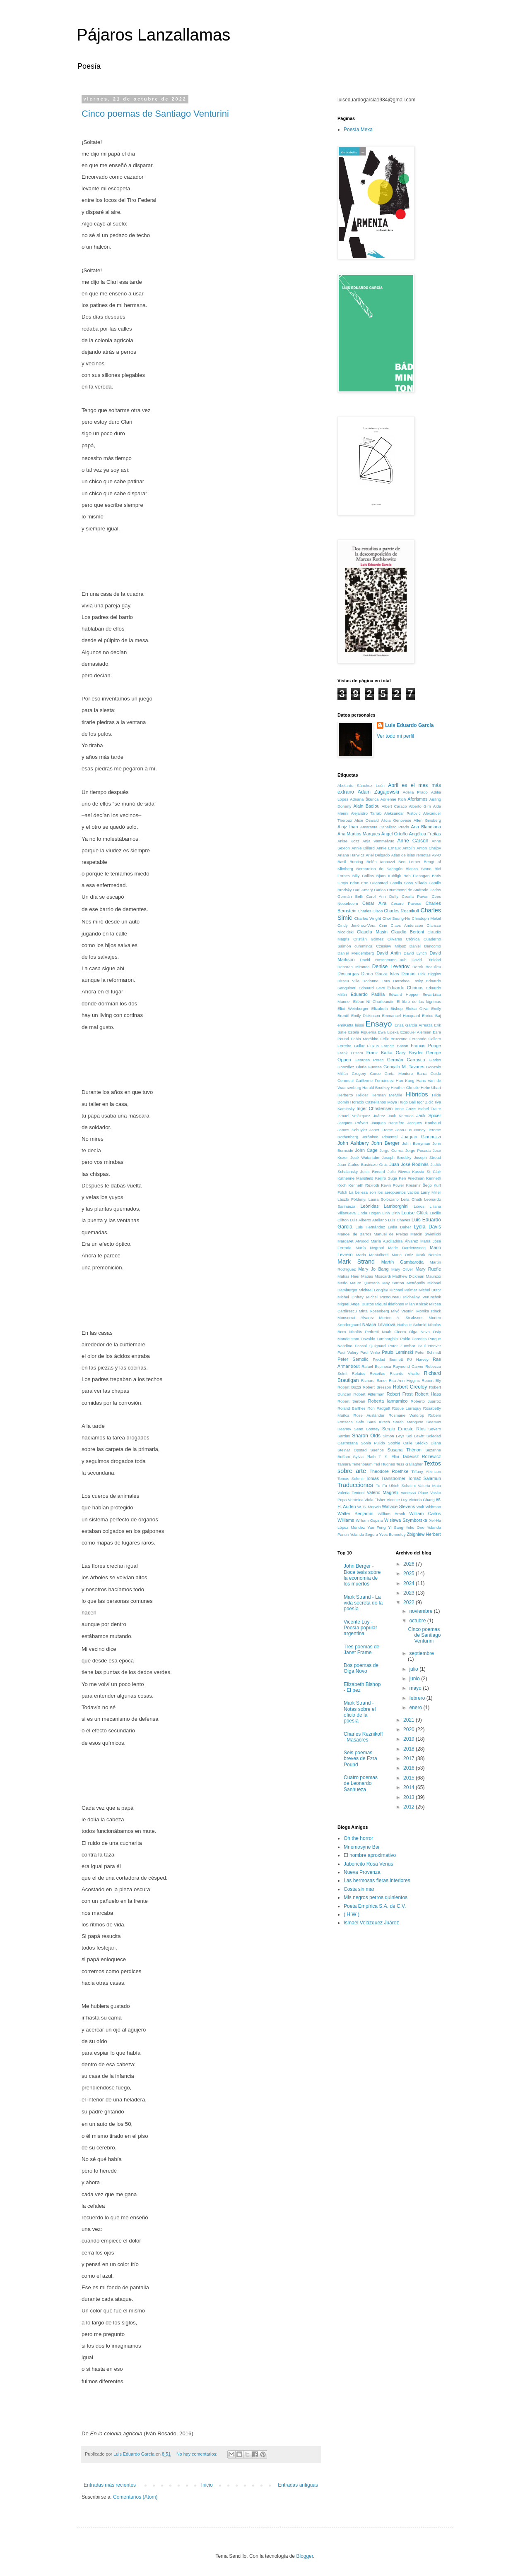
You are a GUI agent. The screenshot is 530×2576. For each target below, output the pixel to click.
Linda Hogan (369, 1213)
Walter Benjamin (355, 1513)
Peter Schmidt (428, 1352)
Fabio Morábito (364, 1038)
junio (415, 1678)
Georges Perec (368, 1060)
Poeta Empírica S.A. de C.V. (375, 1906)
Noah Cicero (394, 1331)
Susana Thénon (405, 1449)
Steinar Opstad (351, 1450)
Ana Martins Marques (358, 833)
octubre (418, 1621)
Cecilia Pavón (415, 896)
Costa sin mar (359, 1889)
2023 (409, 1593)
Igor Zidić (425, 1102)
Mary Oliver (402, 1269)
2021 (409, 1720)
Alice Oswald (366, 820)
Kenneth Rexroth (364, 1185)
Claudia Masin (372, 931)
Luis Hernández (370, 1227)
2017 (409, 1758)
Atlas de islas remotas (411, 855)
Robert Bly (431, 1380)
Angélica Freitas (425, 833)
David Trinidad (426, 959)
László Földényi (351, 1199)
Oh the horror (358, 1838)
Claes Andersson (406, 925)
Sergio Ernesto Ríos (404, 1428)
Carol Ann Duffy (382, 896)
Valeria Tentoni (350, 1492)
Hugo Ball (407, 1102)
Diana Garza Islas (380, 973)
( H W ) (351, 1914)
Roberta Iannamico (388, 1400)
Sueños (377, 1450)
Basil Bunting (350, 861)
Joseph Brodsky (397, 1157)
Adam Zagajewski (378, 792)
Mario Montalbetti (372, 1254)
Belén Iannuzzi (380, 861)
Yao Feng (376, 1527)
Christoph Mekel (426, 918)
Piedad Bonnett (388, 1359)
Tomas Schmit (350, 1478)
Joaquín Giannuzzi (421, 1136)
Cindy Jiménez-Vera (356, 925)
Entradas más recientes (110, 2485)
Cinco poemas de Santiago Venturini (155, 113)
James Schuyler (352, 1129)
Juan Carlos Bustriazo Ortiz (362, 1164)
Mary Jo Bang (373, 1268)
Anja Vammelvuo (378, 841)
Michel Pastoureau (383, 1297)
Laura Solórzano (384, 1199)
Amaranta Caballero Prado (384, 827)
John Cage (366, 1150)
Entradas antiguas (298, 2485)
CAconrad (379, 882)
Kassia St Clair (426, 1171)
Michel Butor (430, 1290)
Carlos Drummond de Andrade (401, 889)
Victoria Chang (422, 1499)
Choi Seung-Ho (396, 918)
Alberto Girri (420, 806)
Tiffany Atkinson (426, 1471)
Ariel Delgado (378, 855)
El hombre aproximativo (370, 1855)
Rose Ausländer (369, 1415)
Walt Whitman (429, 1506)
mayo (416, 1688)
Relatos (359, 1373)
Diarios (409, 973)
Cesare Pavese (406, 903)
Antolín (408, 848)
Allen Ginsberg (427, 820)
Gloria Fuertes (369, 1067)
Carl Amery (363, 889)
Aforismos (417, 798)
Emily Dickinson (365, 1015)
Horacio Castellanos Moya (373, 1102)
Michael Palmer (403, 1290)
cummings (363, 946)
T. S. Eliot (388, 1456)
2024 (409, 1583)
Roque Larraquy (407, 1408)
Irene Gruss (405, 1108)
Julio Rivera (399, 1171)
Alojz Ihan (347, 826)
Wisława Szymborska (405, 1520)
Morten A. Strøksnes (401, 1317)
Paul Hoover (429, 1345)
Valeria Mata (429, 1485)
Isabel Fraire (429, 1108)
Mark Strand (356, 1261)
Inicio (207, 2485)
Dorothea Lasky (408, 981)
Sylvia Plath (364, 1456)
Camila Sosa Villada (408, 882)
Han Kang (405, 1080)
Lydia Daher (399, 1227)
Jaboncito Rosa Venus (368, 1864)
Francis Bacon (394, 1045)
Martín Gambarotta (402, 1261)
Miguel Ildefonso (389, 1304)
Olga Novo (419, 1331)
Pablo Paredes (413, 1338)
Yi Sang (395, 1527)
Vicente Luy (397, 1499)
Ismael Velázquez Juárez (361, 1115)
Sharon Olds (366, 1436)
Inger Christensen (375, 1108)
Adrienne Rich (393, 799)
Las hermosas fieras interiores (377, 1880)
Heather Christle (405, 1087)
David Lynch (415, 953)
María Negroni (370, 1247)
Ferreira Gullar (350, 1045)
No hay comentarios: (197, 2453)
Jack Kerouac (400, 1115)
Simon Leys (393, 1436)
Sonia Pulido (373, 1443)
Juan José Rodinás (409, 1164)
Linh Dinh (391, 1213)
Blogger (304, 2556)
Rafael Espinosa (376, 1366)
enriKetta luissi (350, 1025)
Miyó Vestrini (402, 1311)
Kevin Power (392, 1185)
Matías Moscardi (376, 1276)
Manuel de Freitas (391, 1234)
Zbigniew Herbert (424, 1534)
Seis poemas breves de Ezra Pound (360, 1759)
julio (414, 1669)
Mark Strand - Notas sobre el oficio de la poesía (360, 1712)
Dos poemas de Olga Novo (361, 1668)
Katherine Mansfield (355, 1178)
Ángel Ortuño (394, 833)
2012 (409, 1807)
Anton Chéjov (429, 848)
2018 (409, 1749)
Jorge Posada (418, 1150)
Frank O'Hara (350, 1053)
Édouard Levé (372, 988)
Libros (419, 1206)
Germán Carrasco (406, 1059)
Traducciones (355, 1485)
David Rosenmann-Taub (383, 959)
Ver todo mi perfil (395, 736)
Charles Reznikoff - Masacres (363, 1737)
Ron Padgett (378, 1408)
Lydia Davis (427, 1227)
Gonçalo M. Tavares (403, 1066)
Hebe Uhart (431, 1087)
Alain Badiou (367, 806)
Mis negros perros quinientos (375, 1897)
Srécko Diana (428, 1443)
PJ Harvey (418, 1359)
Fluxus (372, 1045)
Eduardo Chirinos (406, 987)
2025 (409, 1573)
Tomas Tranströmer (385, 1478)
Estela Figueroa (362, 1032)
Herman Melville (386, 1095)
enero (416, 1707)
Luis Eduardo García (409, 725)
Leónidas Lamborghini (384, 1206)
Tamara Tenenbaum (355, 1464)
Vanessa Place (414, 1492)
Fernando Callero (425, 1038)
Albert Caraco (394, 806)
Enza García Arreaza (414, 1025)
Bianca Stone (418, 868)
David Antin (389, 952)
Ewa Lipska (388, 1032)
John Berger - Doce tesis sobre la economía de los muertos (362, 1575)
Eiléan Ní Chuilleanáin (374, 1001)
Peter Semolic (353, 1359)
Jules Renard (372, 1171)
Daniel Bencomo (425, 946)
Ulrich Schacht (402, 1485)
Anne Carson (413, 841)
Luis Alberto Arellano (368, 1220)
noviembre (421, 1611)
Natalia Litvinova (378, 1324)
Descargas (348, 973)
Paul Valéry (347, 1352)
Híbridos (417, 1094)
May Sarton (393, 1283)
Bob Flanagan (416, 875)
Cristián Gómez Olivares (377, 939)
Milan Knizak (416, 1304)
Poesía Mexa (358, 129)
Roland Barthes (351, 1408)
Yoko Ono (415, 1527)
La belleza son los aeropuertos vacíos (384, 1192)
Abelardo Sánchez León (361, 785)
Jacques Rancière (387, 1122)
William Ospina (369, 1520)
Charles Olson (370, 911)
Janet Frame (381, 1129)
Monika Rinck (428, 1311)
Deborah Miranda (353, 966)
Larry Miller (431, 1192)
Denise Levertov (391, 966)
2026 (409, 1564)
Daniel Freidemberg (355, 953)
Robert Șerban (351, 1401)
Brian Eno (359, 882)
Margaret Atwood (353, 1241)
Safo (360, 1422)
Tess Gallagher (409, 1464)
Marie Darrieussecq (407, 1247)
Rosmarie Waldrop (406, 1415)
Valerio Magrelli (382, 1492)
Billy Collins (363, 875)
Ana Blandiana (426, 826)
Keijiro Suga (386, 1178)
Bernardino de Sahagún (379, 868)
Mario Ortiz (402, 1254)
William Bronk (391, 1513)
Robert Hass (428, 1393)
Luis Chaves (399, 1220)
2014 (409, 1787)
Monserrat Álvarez (355, 1317)
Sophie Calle (400, 1443)
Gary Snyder (409, 1052)
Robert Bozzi (349, 1387)
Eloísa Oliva (416, 1008)
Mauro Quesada (365, 1283)
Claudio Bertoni (407, 931)
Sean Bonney (367, 1429)
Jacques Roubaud (424, 1122)
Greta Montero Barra (405, 1073)
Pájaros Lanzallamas (153, 35)
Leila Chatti (411, 1199)
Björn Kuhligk (388, 875)
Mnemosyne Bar (362, 1847)
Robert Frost (400, 1393)
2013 (409, 1797)
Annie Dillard (363, 848)
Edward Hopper (403, 994)
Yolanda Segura (364, 1534)
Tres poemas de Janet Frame (361, 1649)
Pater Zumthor (401, 1345)
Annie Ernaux (388, 848)
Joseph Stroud (427, 1157)
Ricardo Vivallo (404, 1373)
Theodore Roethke (388, 1471)
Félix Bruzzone (393, 1038)
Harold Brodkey (376, 1087)
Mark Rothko (429, 1254)
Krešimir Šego (419, 1185)
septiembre (421, 1653)
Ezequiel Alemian (415, 1032)
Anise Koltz (348, 841)
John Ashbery (353, 1143)
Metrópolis (416, 1283)
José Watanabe (364, 1157)
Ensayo (379, 1023)
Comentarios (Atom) (135, 2497)
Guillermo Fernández (375, 1080)
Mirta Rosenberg (374, 1311)
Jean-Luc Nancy (410, 1129)
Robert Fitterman (369, 1394)
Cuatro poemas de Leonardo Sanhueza (361, 1783)
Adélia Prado (415, 792)
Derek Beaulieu (426, 966)
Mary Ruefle (428, 1268)
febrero (417, 1698)
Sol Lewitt (415, 1436)
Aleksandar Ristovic (402, 813)
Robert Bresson (377, 1387)
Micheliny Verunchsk (422, 1297)
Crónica (412, 939)
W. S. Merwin (369, 1506)
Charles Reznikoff (401, 910)
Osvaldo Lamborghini (380, 1338)
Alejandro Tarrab (366, 813)
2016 (409, 1768)
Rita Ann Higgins (404, 1380)
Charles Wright (367, 918)
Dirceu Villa (348, 981)
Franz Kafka (379, 1052)
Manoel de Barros (354, 1234)
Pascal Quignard (370, 1345)
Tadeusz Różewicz (421, 1456)
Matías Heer (348, 1276)
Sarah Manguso (408, 1422)
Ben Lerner (409, 861)
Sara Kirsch (378, 1422)
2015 (409, 1778)
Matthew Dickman (408, 1276)
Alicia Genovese (396, 820)
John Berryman (416, 1143)
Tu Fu (381, 1485)
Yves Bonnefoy (392, 1534)
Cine (383, 925)
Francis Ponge (426, 1045)
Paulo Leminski (397, 1352)
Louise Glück (414, 1212)
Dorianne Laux (376, 981)
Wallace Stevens (398, 1506)
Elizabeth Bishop (387, 1008)
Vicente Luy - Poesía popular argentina (360, 1628)
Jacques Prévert (352, 1122)
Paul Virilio (370, 1352)
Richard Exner (374, 1380)
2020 (409, 1729)
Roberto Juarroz (426, 1401)
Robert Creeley (410, 1387)
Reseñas (377, 1373)
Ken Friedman (411, 1178)
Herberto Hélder (352, 1095)
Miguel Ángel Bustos (355, 1304)
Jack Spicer (428, 1115)
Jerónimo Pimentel (380, 1136)
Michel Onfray (350, 1297)
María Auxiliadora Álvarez (394, 1241)
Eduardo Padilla (368, 994)
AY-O (436, 855)
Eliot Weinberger (353, 1008)
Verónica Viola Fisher (366, 1499)
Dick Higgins (429, 973)
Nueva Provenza (362, 1872)
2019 (409, 1739)
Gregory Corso (366, 1073)
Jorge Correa (392, 1150)
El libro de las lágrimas (419, 1001)
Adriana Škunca (364, 799)
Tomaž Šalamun (424, 1478)
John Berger (385, 1143)
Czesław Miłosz (391, 946)
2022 (409, 1602)
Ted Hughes (384, 1464)
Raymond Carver (408, 1366)
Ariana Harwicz (350, 855)
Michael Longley (373, 1290)
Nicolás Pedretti (364, 1331)
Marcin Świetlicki (425, 1234)
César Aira (374, 903)
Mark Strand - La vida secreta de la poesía (363, 1603)
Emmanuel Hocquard (401, 1015)
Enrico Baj (431, 1015)
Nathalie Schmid (411, 1324)
